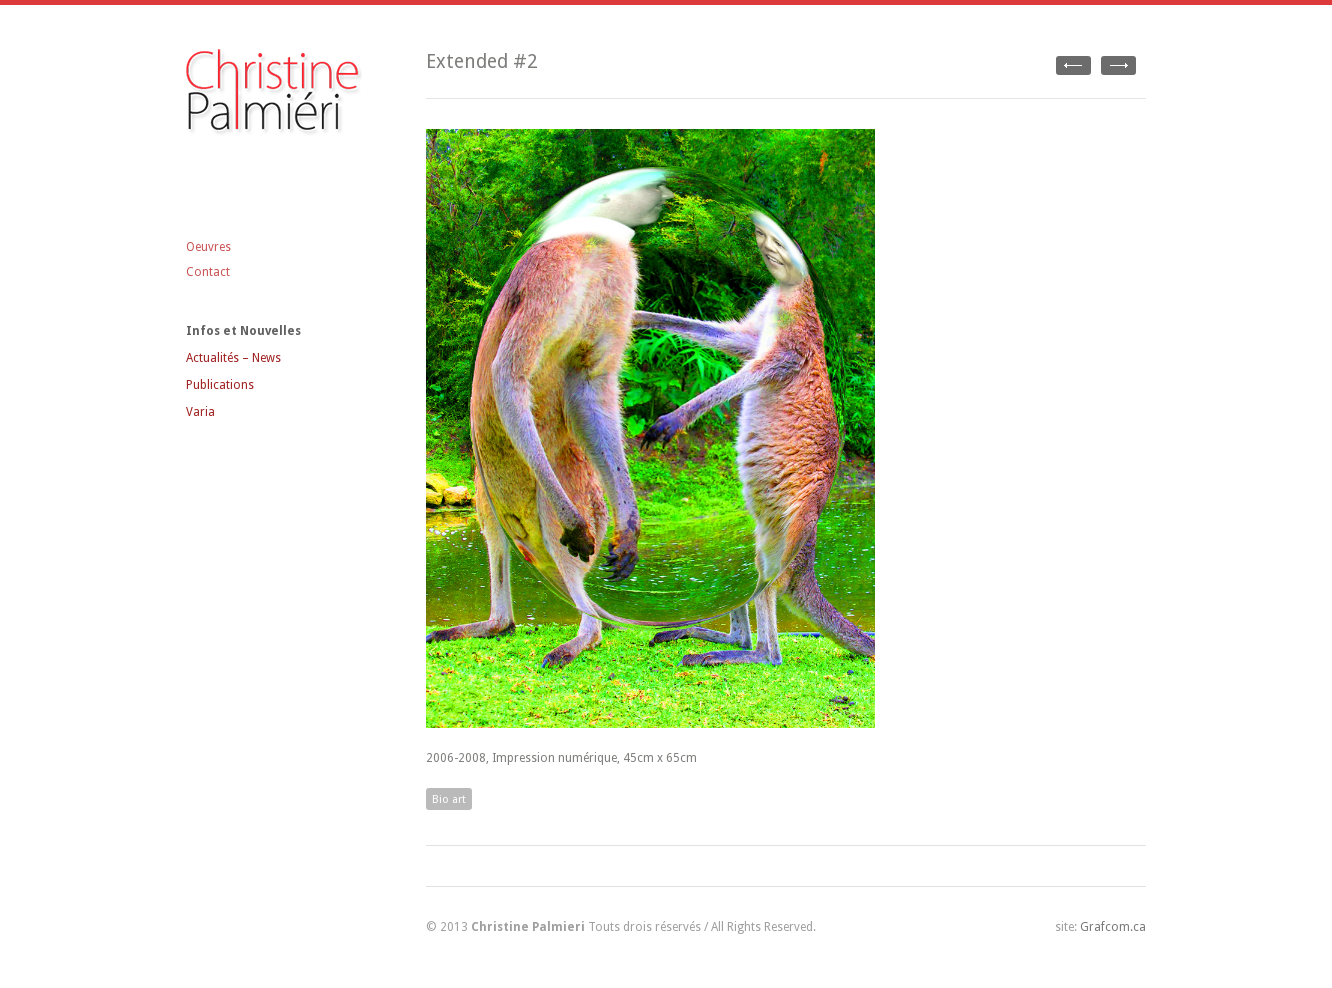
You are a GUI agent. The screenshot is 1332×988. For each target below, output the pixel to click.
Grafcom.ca (1113, 927)
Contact (208, 272)
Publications (220, 385)
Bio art (449, 799)
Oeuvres (208, 247)
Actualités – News (233, 358)
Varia (200, 412)
